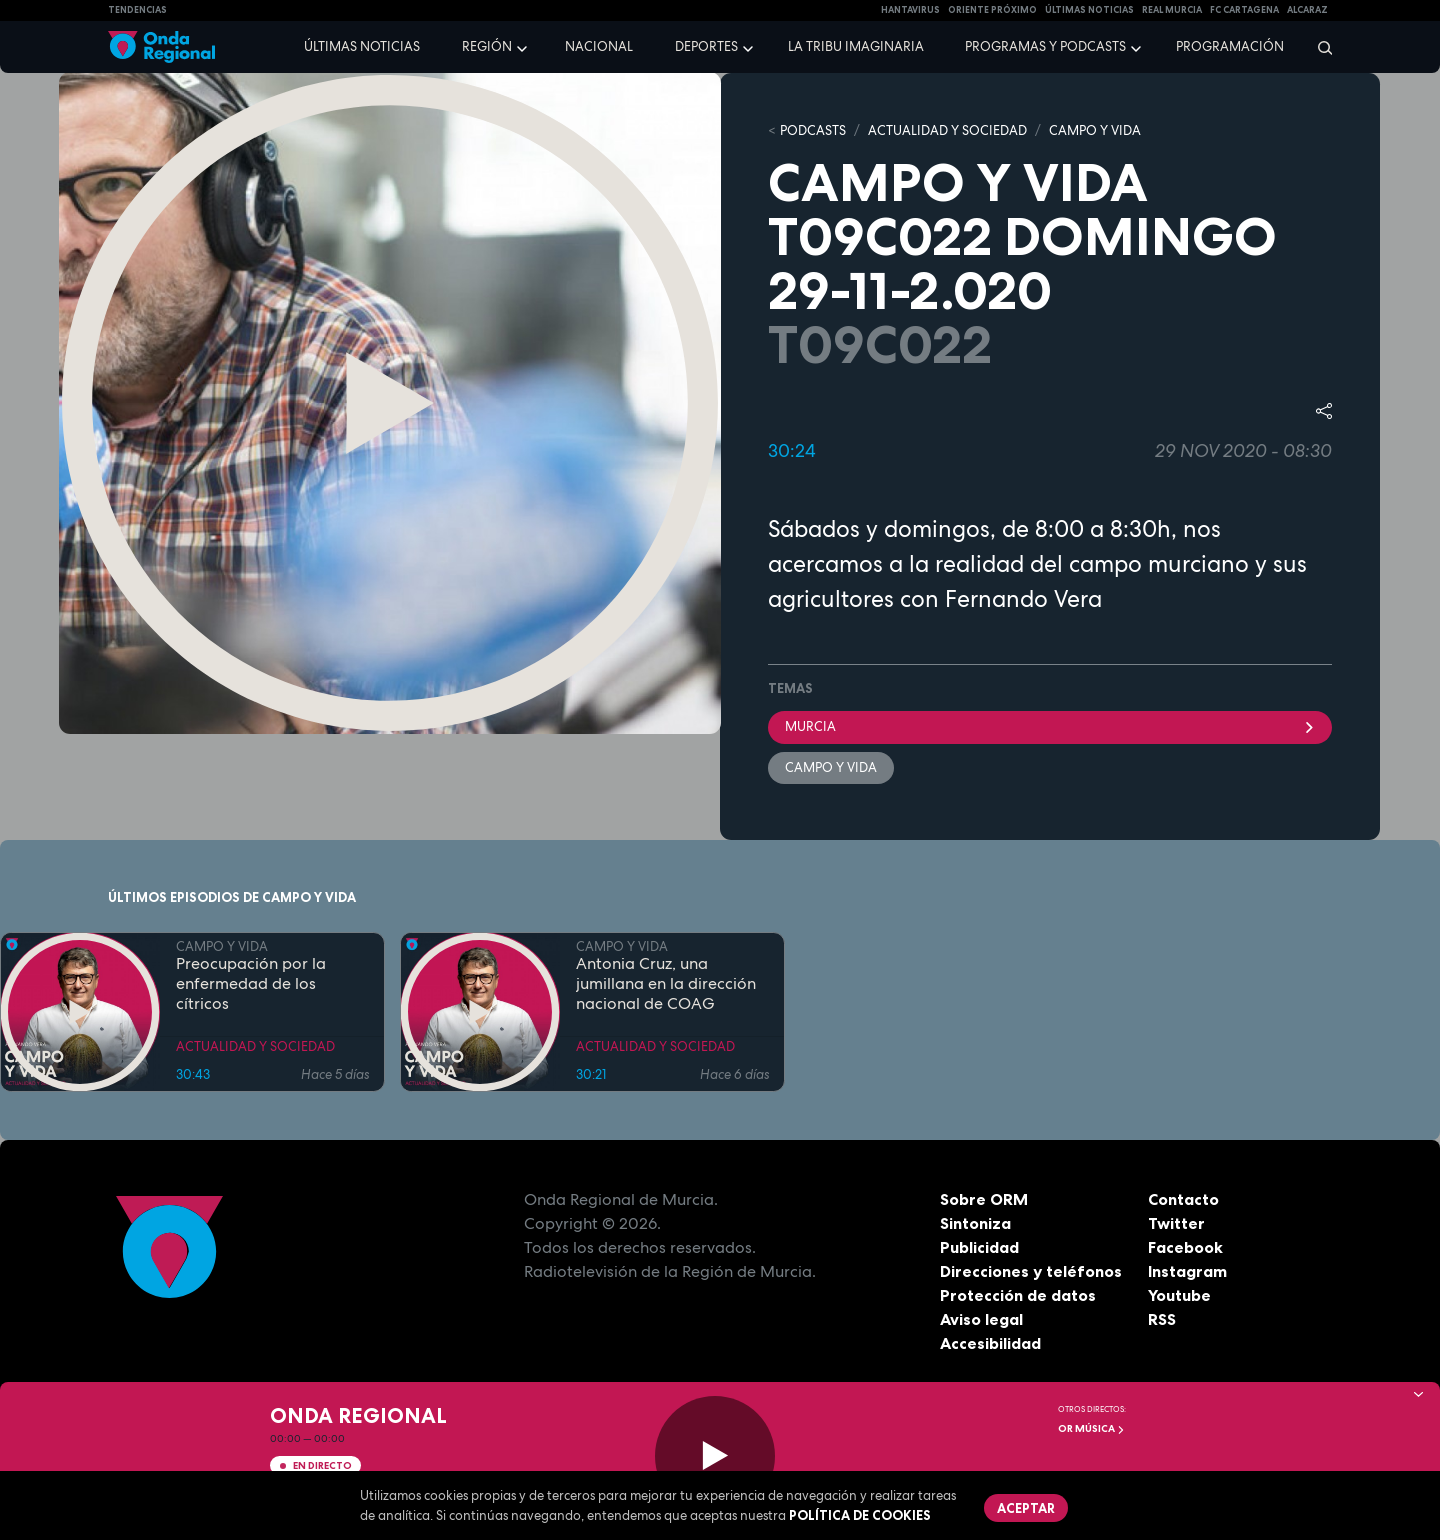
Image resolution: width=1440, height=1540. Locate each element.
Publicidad (979, 1247)
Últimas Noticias (1089, 10)
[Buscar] (1318, 47)
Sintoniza (975, 1223)
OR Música (1091, 1428)
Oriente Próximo (992, 10)
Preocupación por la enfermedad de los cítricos (251, 984)
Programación (1230, 46)
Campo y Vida (831, 767)
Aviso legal (981, 1319)
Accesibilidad (990, 1343)
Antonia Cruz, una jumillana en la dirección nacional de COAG (666, 984)
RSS (1162, 1319)
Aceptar (1026, 1508)
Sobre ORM (984, 1199)
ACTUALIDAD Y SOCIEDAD (947, 130)
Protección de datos (1018, 1295)
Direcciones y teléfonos (1031, 1271)
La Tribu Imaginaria (856, 46)
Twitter (1176, 1223)
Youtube (1179, 1295)
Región (487, 46)
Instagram (1187, 1271)
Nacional (599, 46)
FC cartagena (1244, 10)
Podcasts (813, 130)
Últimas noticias (362, 46)
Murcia (1050, 726)
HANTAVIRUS (910, 10)
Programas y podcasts (1045, 46)
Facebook (1185, 1247)
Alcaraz (1307, 10)
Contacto (1183, 1199)
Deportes (706, 46)
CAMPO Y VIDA (1095, 130)
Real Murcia (1172, 10)
